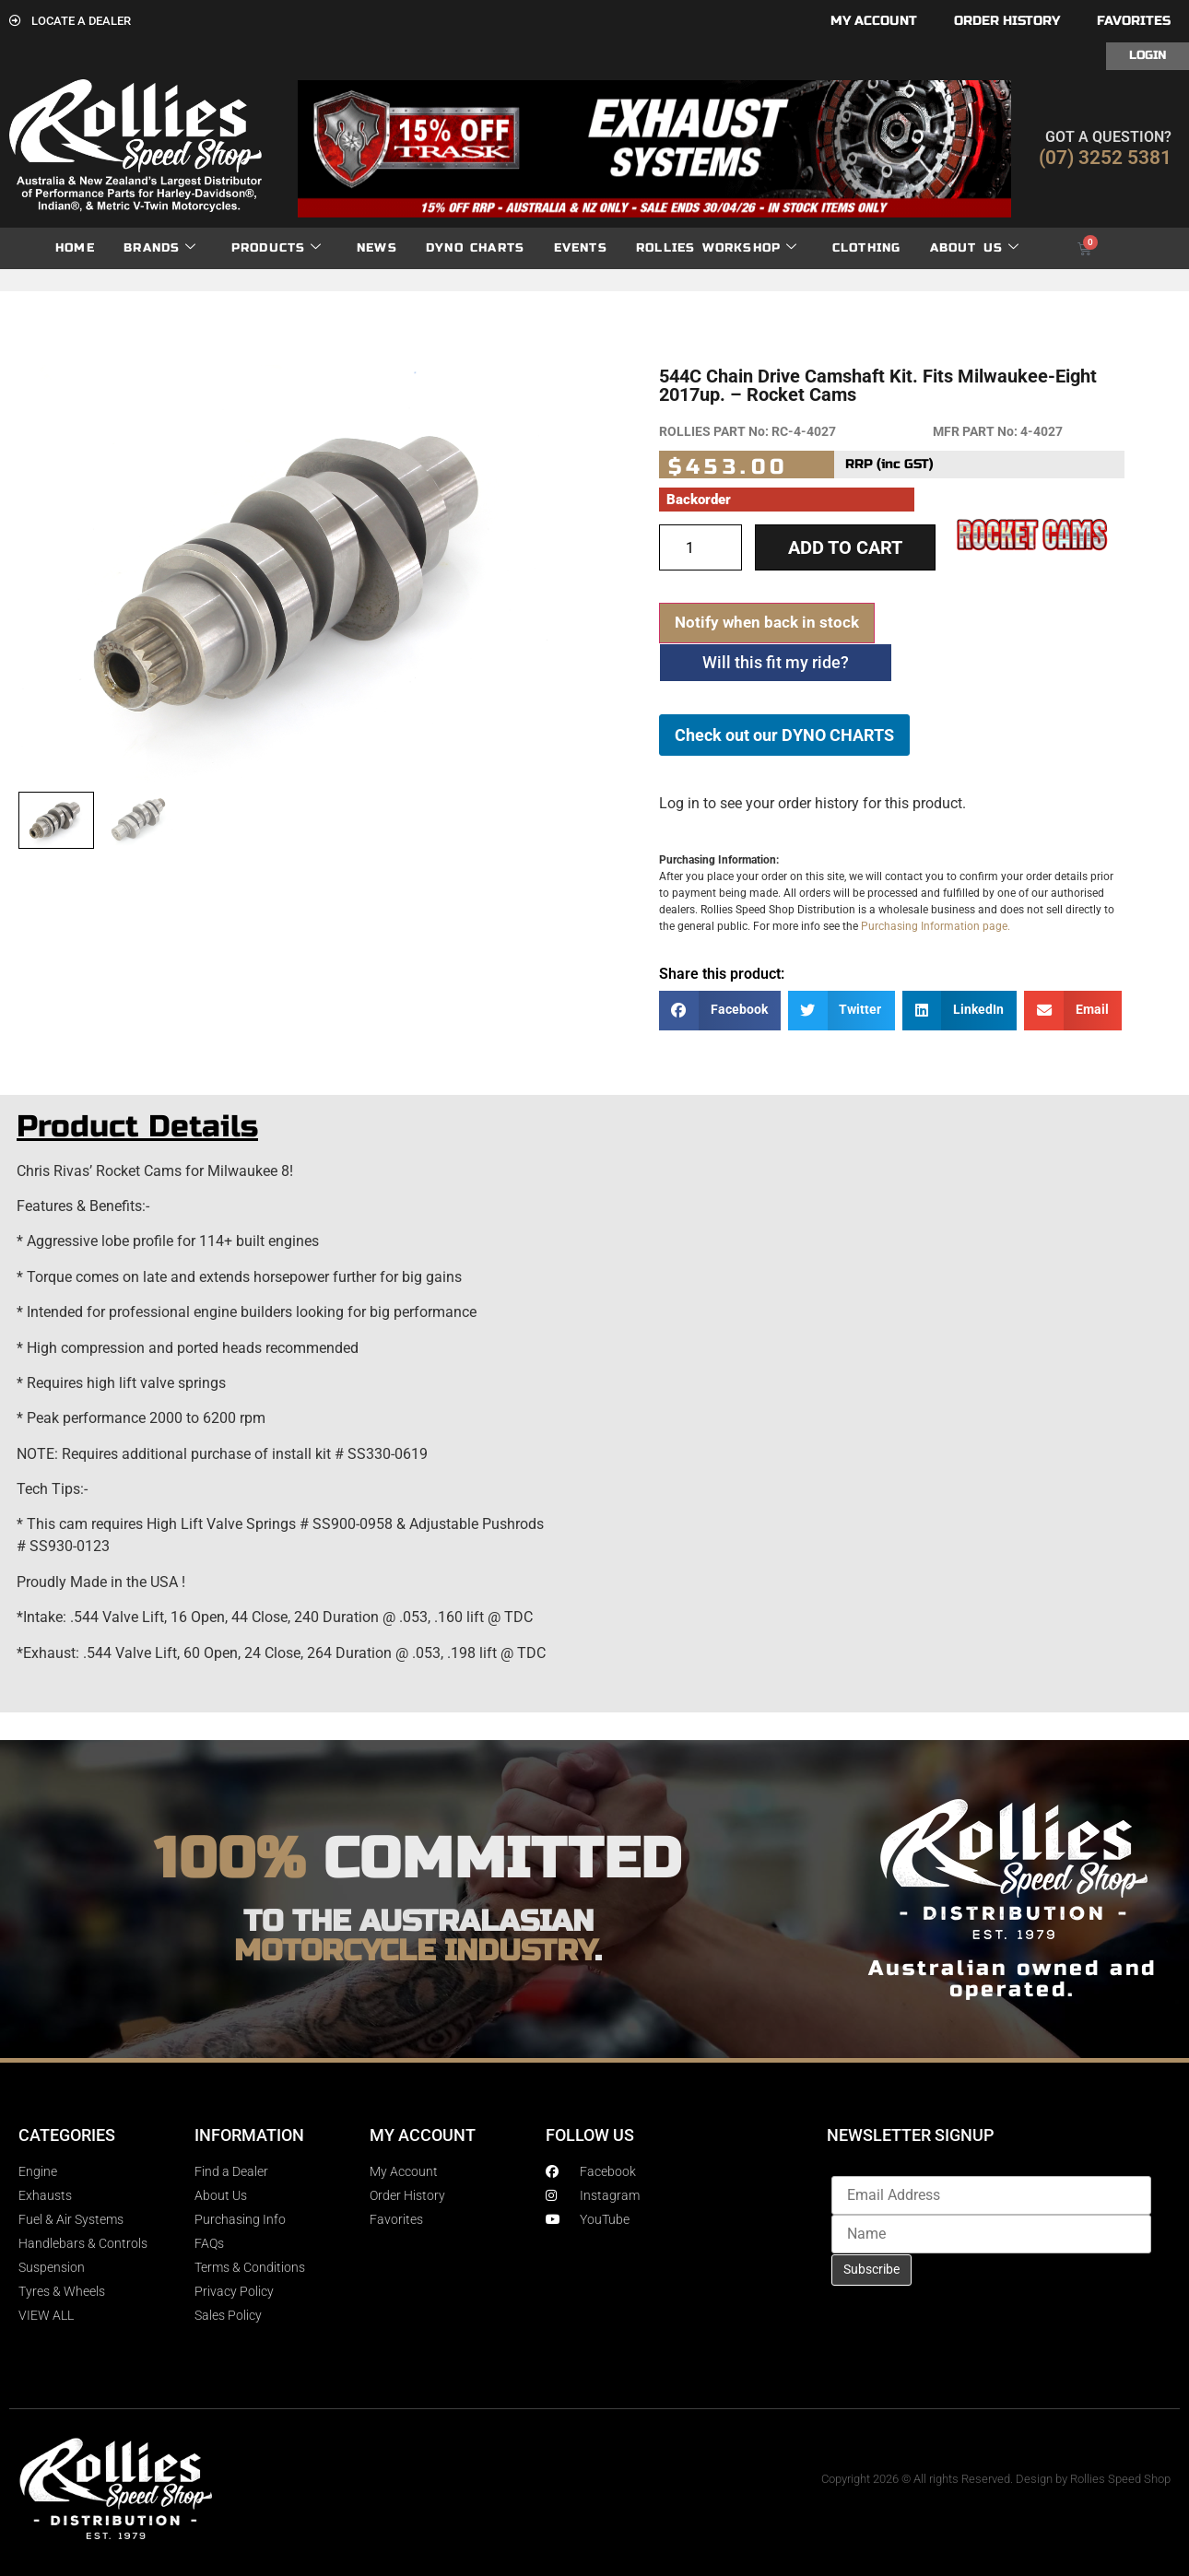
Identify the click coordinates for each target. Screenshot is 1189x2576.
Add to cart (845, 547)
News (377, 248)
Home (75, 248)
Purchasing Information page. (935, 926)
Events (580, 248)
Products (277, 248)
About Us (975, 248)
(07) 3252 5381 (1105, 158)
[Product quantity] (700, 547)
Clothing (866, 248)
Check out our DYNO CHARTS (784, 735)
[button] (720, 1010)
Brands (160, 248)
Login (1147, 55)
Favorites (1134, 21)
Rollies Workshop (716, 248)
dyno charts (475, 248)
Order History (1007, 21)
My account (873, 21)
